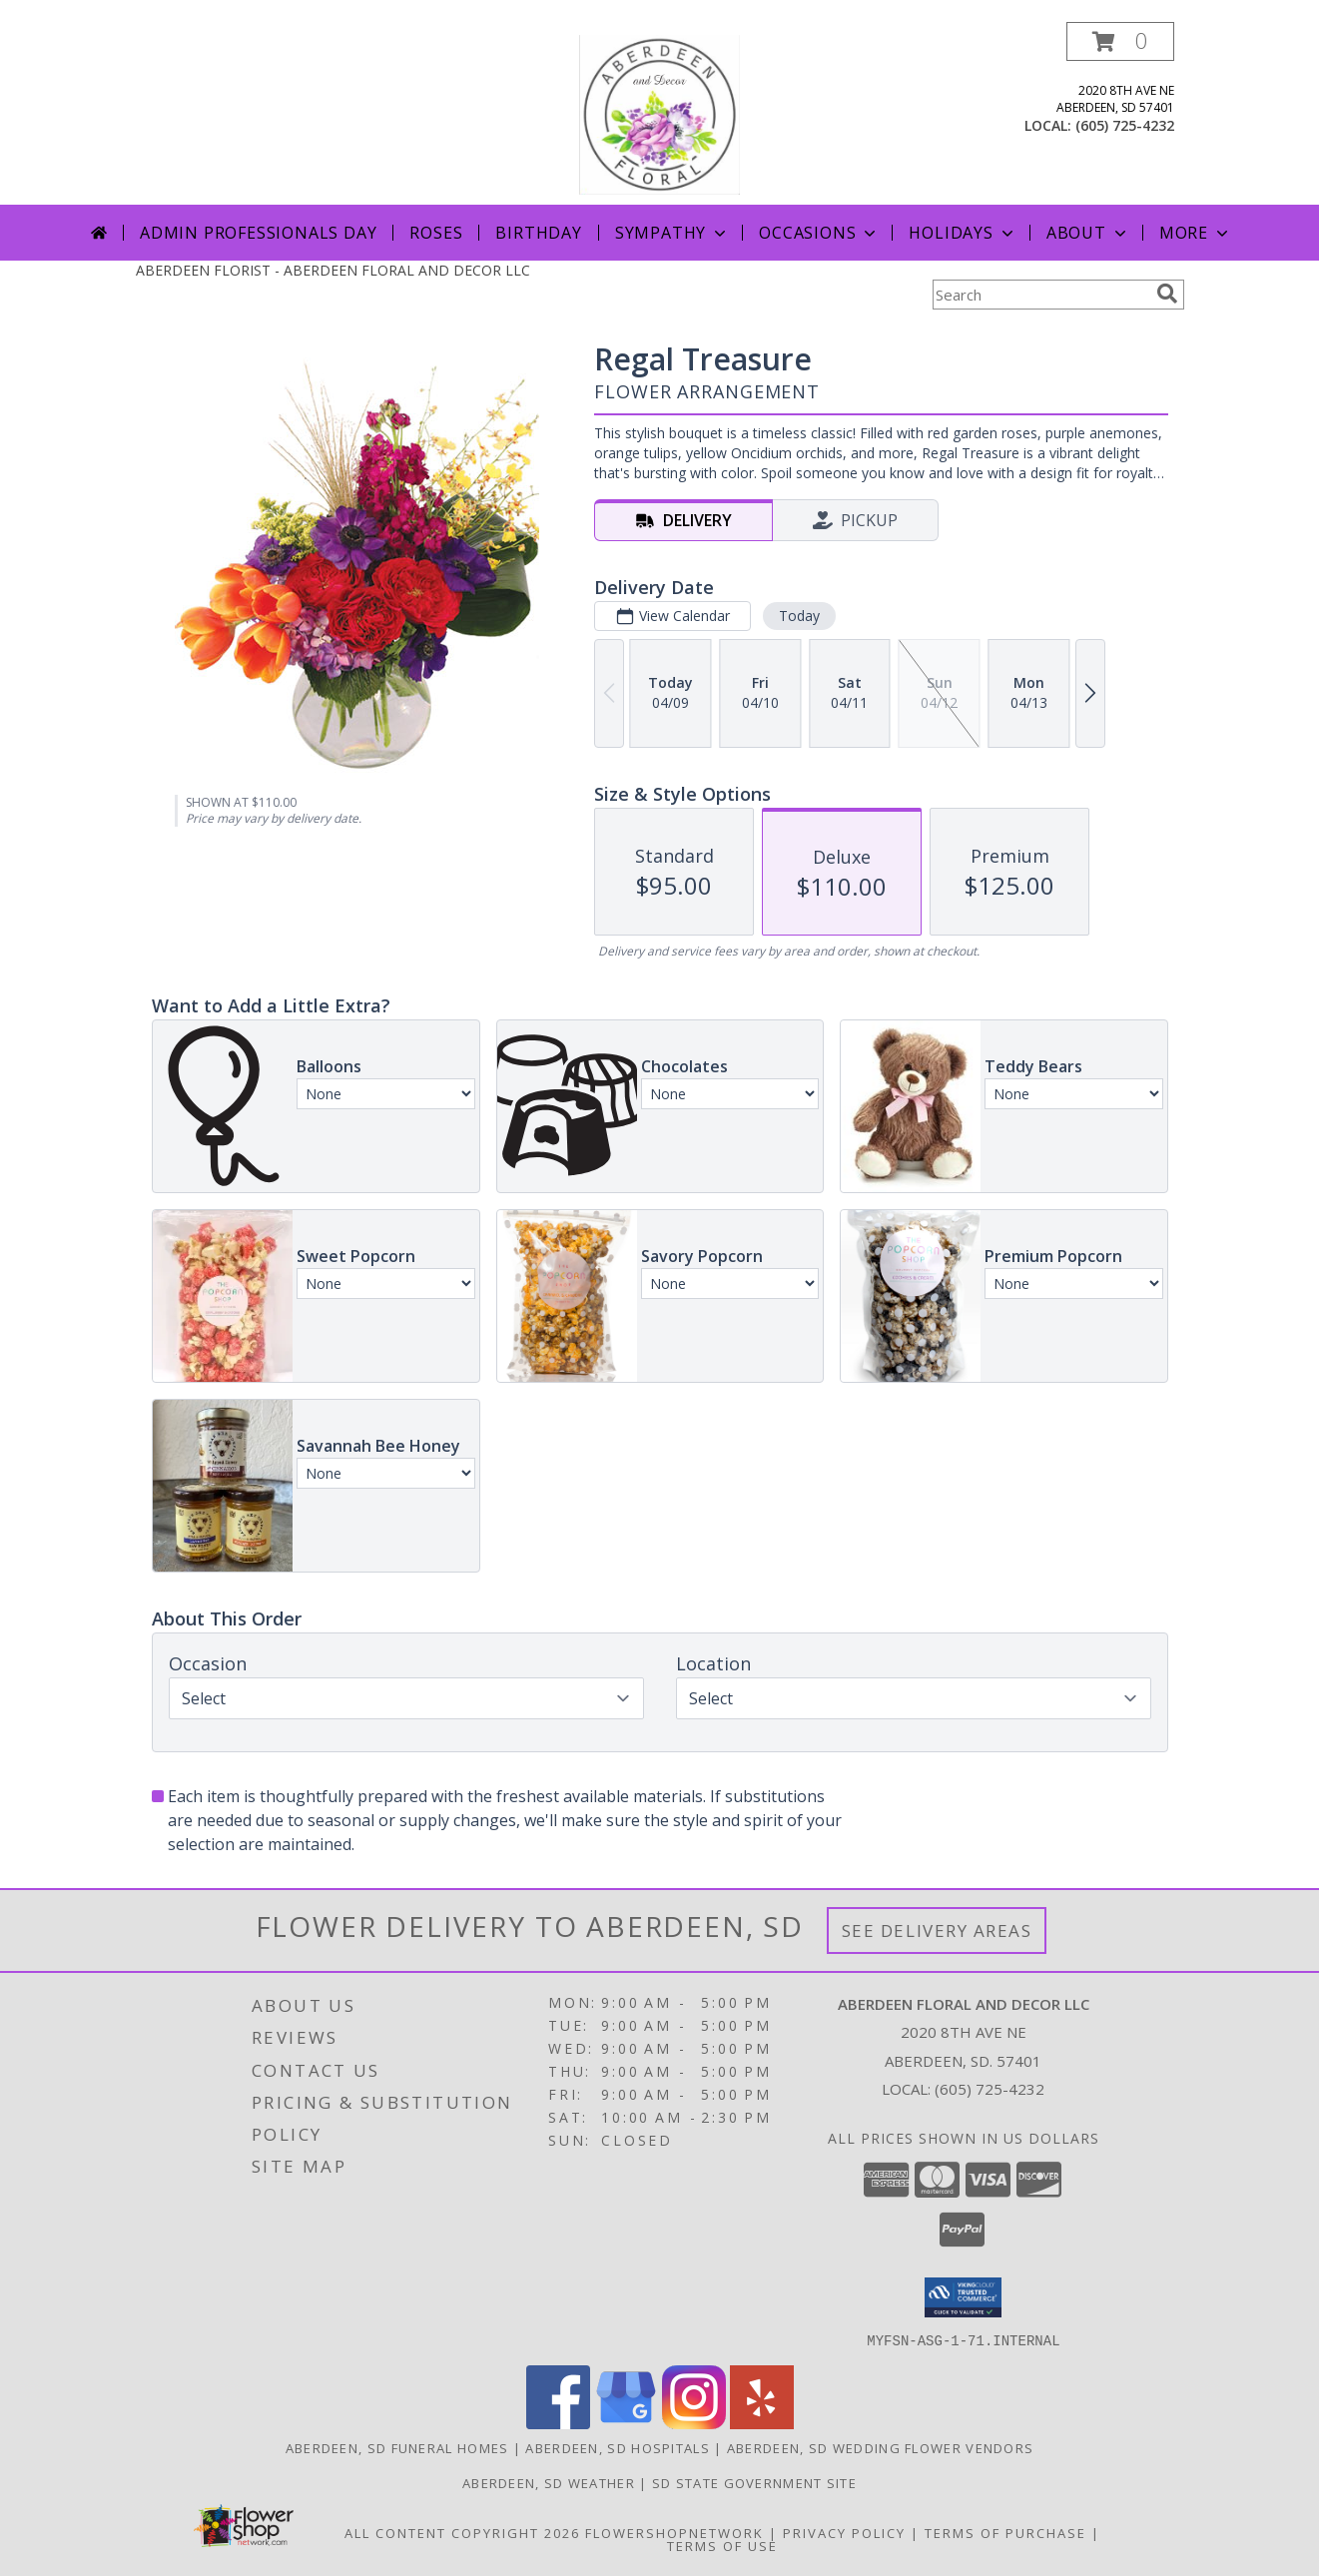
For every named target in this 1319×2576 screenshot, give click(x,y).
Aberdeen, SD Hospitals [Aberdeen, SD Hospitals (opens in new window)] (617, 2447)
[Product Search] (1040, 295)
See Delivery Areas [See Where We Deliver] (937, 1930)
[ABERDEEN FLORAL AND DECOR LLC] (659, 113)
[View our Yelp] (762, 2422)
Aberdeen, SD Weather (548, 2482)
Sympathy (672, 233)
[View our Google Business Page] (626, 2422)
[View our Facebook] (558, 2422)
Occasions (819, 233)
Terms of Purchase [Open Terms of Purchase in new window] (1005, 2532)
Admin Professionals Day (258, 233)
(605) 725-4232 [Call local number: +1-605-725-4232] (1124, 125)
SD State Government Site (754, 2482)
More (1195, 233)
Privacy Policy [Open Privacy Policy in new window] (844, 2532)
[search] (1167, 294)
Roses (435, 233)
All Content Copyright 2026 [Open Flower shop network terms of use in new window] (462, 2532)
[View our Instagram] (694, 2422)
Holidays (962, 233)
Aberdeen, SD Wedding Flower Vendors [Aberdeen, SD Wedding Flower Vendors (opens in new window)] (880, 2447)
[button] (1120, 41)
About (1088, 233)
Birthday (538, 233)
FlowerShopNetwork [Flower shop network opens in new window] (674, 2532)
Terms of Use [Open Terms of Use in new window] (722, 2545)
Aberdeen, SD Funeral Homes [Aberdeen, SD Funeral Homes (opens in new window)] (397, 2447)
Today (798, 615)
